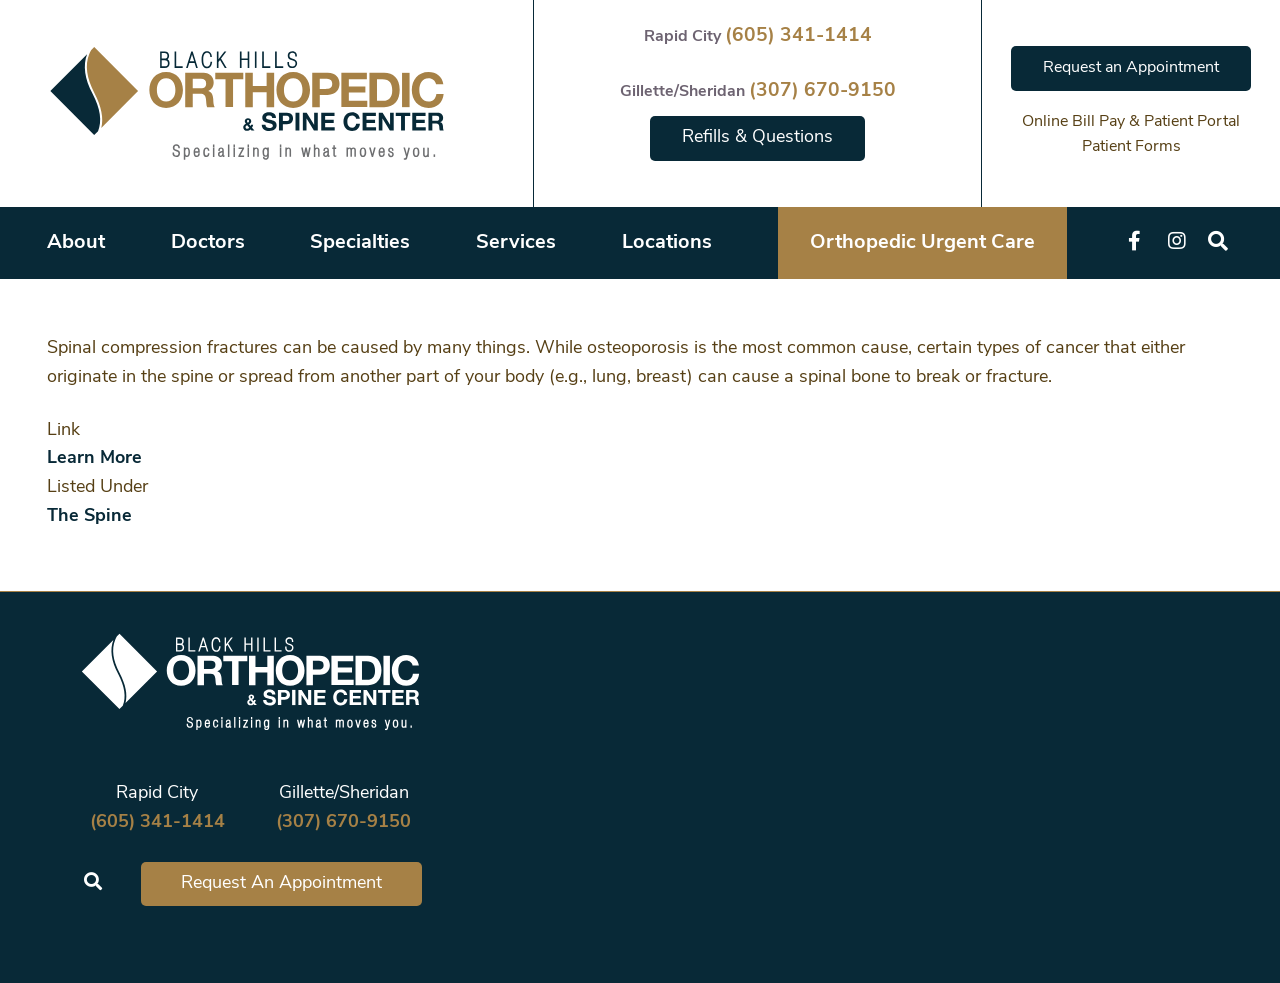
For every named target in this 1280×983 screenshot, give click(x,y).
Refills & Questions (757, 137)
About (76, 243)
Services (516, 243)
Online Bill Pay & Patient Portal (1131, 122)
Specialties (360, 243)
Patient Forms (1131, 147)
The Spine (89, 516)
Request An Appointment (281, 883)
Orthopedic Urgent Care (922, 243)
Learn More (94, 458)
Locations (667, 243)
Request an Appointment (1131, 68)
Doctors (208, 243)
